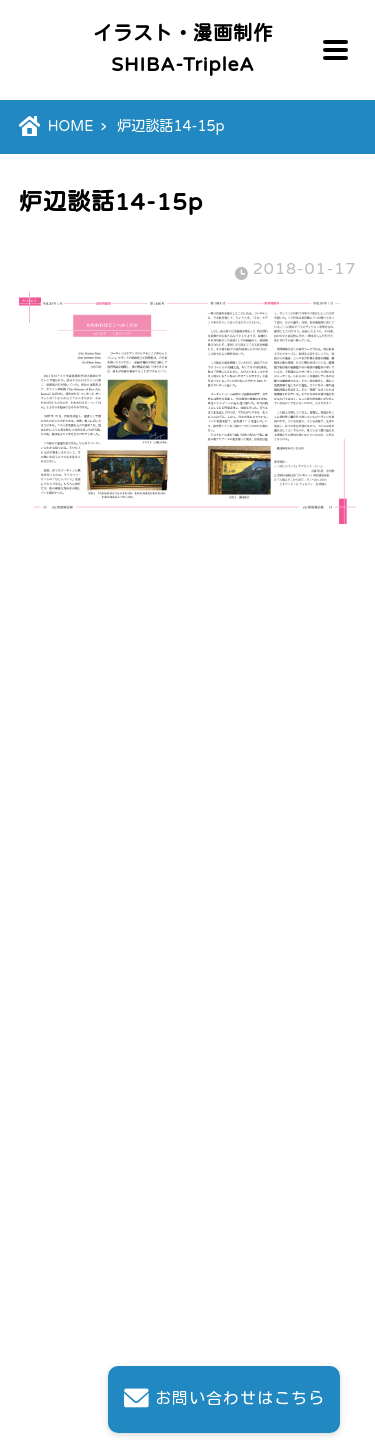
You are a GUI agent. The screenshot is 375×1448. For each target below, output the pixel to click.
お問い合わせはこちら (223, 1399)
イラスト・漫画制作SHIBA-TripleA (183, 49)
